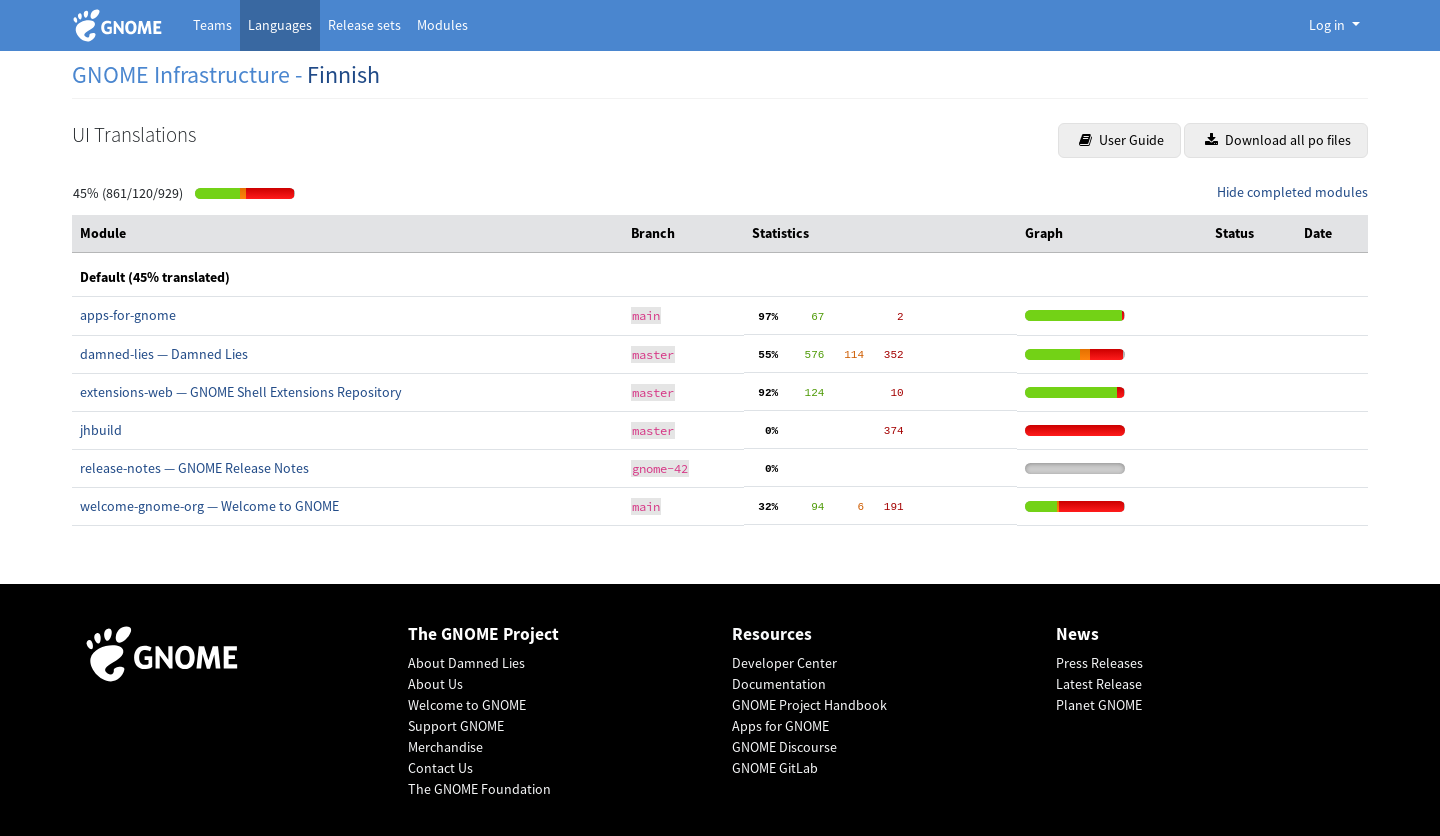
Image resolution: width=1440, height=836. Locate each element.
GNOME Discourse (784, 747)
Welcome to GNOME (467, 705)
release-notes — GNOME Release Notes (194, 468)
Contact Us (440, 768)
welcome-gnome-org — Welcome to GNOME (209, 506)
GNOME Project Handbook (809, 705)
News (1077, 634)
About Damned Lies (466, 663)
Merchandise (445, 747)
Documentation (779, 684)
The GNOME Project (483, 634)
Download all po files (1278, 140)
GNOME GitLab (775, 768)
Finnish (343, 74)
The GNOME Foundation (479, 789)
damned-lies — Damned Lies (164, 354)
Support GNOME (456, 726)
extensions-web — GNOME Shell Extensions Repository (241, 392)
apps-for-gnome (128, 315)
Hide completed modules (1292, 192)
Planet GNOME (1099, 705)
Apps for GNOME (780, 726)
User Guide (1121, 140)
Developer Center (784, 663)
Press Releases (1099, 663)
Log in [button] (1328, 25)
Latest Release (1099, 684)
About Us (435, 684)
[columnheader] (347, 234)
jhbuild (101, 430)
